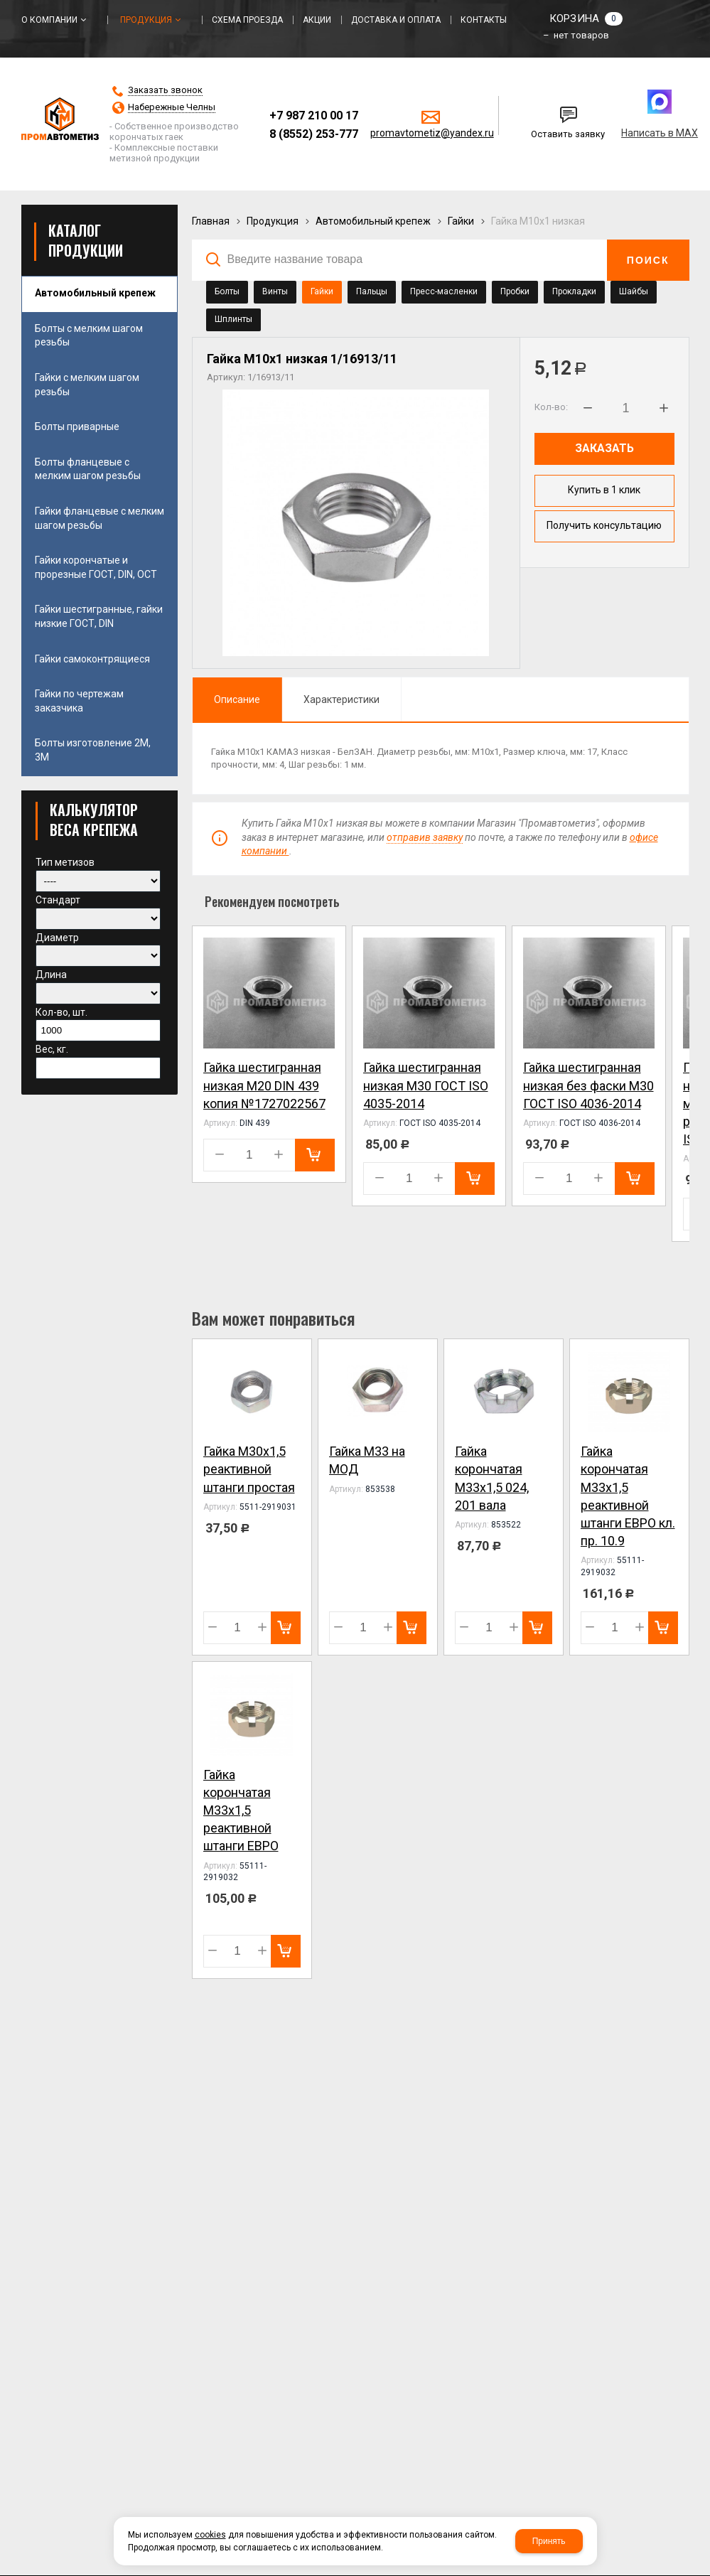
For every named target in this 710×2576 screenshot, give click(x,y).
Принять (549, 2541)
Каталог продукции (85, 240)
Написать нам (547, 110)
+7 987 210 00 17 (313, 115)
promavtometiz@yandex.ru (432, 133)
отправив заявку (425, 837)
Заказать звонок (165, 90)
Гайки (461, 221)
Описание (237, 699)
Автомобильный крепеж (373, 221)
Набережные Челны (171, 107)
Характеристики (341, 699)
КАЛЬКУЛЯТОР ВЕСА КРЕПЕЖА (94, 819)
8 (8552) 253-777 (313, 134)
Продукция (272, 221)
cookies (210, 2535)
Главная (211, 221)
